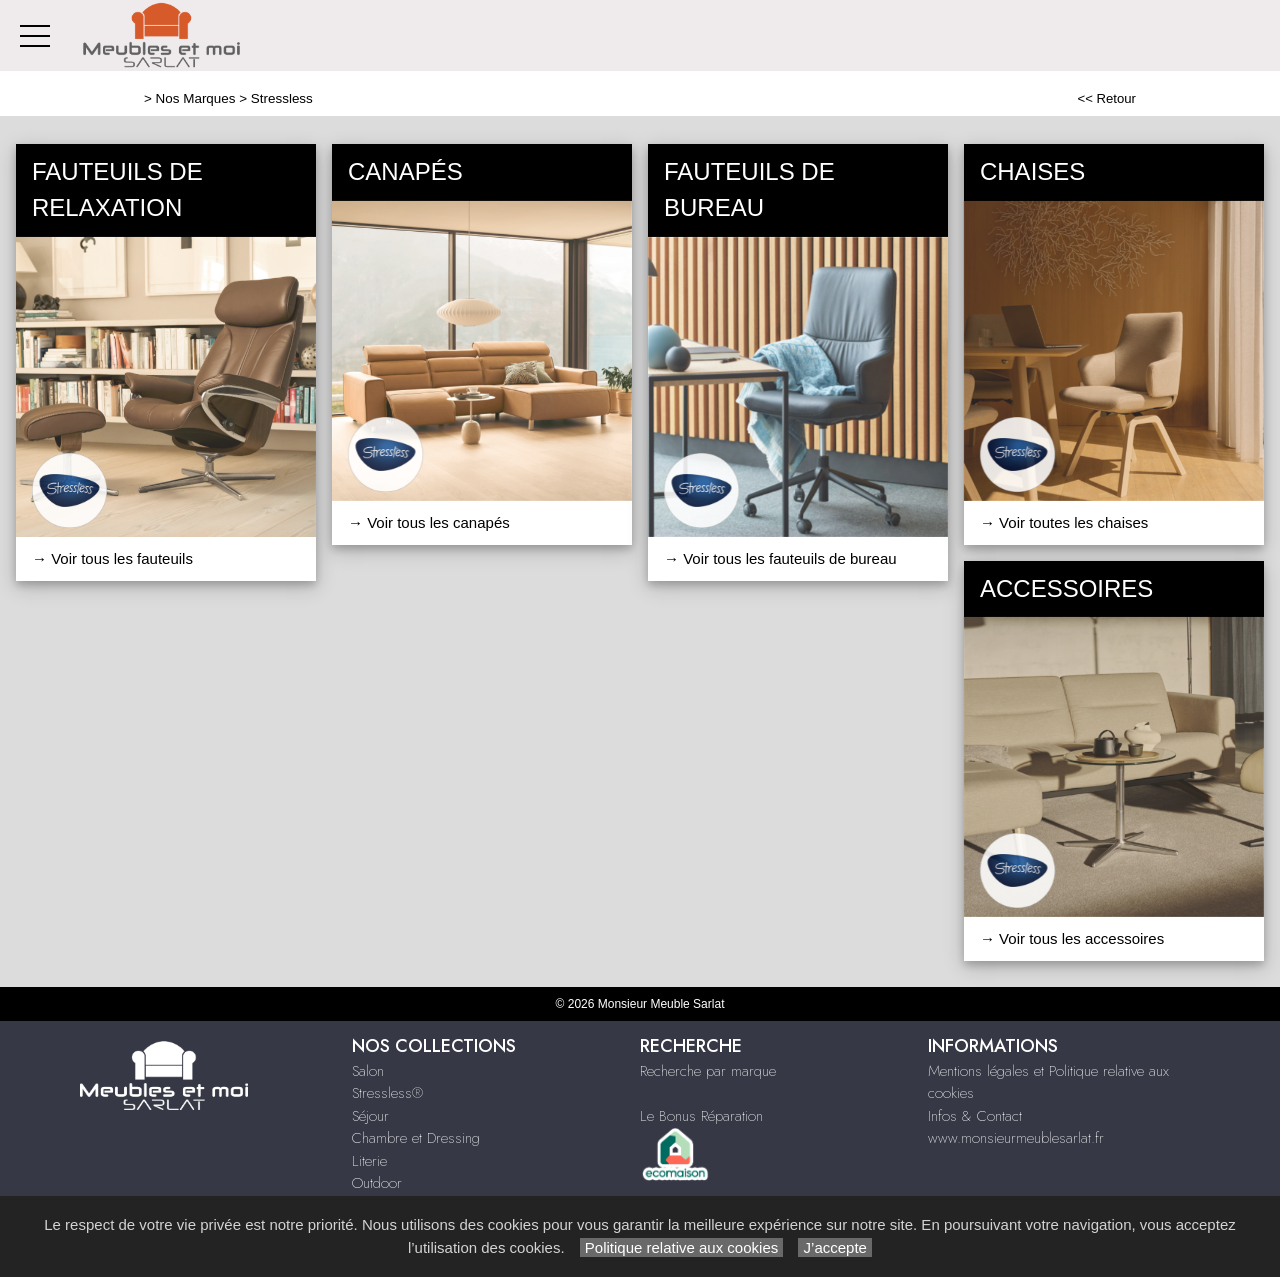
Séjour (370, 1116)
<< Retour (1106, 98)
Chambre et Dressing (416, 1138)
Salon (368, 1071)
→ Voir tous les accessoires (1072, 938)
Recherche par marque (708, 1071)
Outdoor (377, 1183)
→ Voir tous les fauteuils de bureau (780, 558)
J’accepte (835, 1247)
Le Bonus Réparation (701, 1116)
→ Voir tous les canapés (429, 522)
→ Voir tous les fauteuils (112, 558)
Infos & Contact (975, 1116)
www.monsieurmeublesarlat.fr (1016, 1138)
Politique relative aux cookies (682, 1247)
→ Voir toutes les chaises (1064, 522)
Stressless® (387, 1093)
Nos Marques (196, 98)
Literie (369, 1161)
